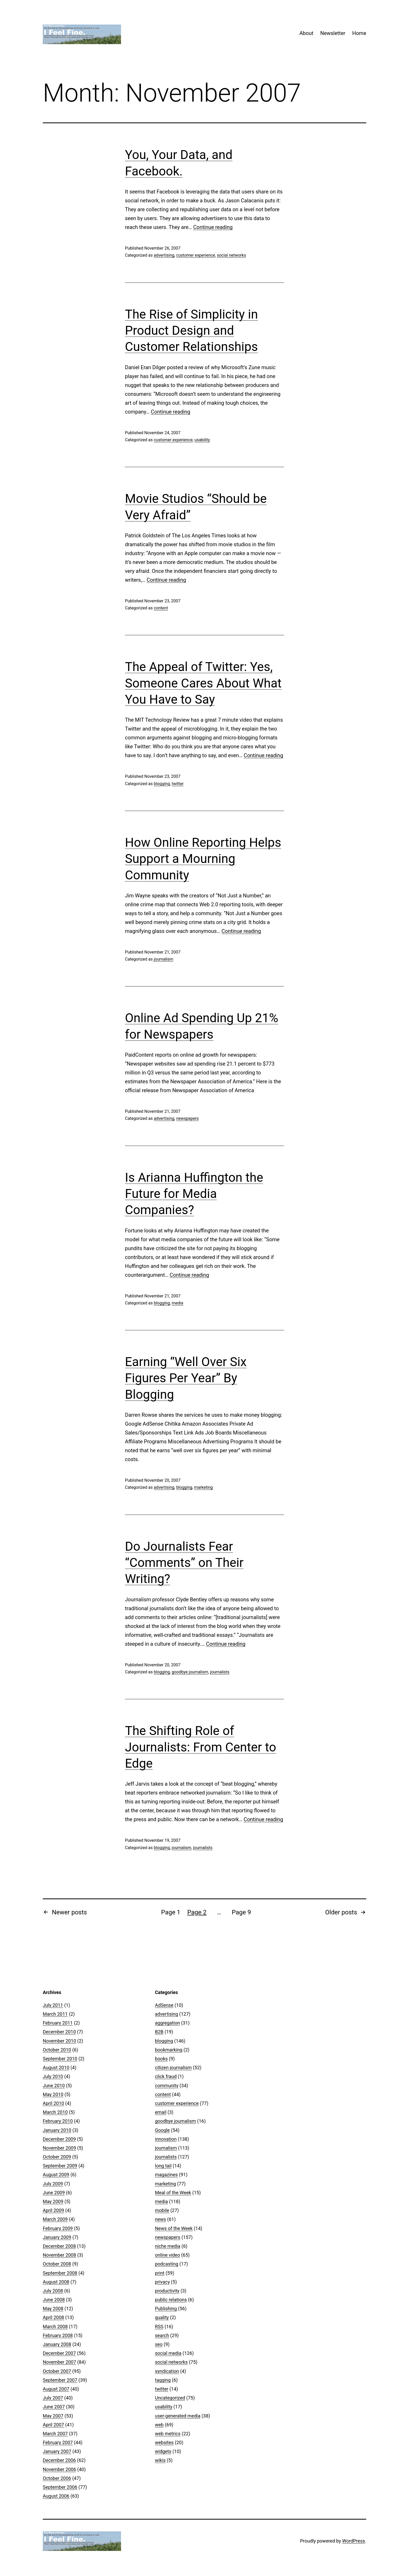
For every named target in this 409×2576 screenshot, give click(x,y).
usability (202, 439)
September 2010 (60, 2058)
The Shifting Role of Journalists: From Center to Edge (200, 1747)
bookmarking (168, 2049)
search (162, 2335)
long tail (163, 2165)
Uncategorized (170, 2398)
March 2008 (55, 2326)
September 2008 (60, 2273)
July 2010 (53, 2076)
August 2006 (56, 2496)
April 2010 (53, 2103)
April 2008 (53, 2317)
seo (159, 2344)
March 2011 (55, 2014)
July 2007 (53, 2398)
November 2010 (59, 2041)
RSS (159, 2326)
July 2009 (53, 2183)
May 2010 (53, 2094)
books (161, 2058)
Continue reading (213, 227)
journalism (163, 959)
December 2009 (59, 2139)
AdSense (164, 2005)
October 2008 (57, 2264)
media (177, 1303)
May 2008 (53, 2308)
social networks (231, 255)
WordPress (353, 2541)
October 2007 (57, 2371)
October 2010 (57, 2049)
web (159, 2424)
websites (164, 2442)
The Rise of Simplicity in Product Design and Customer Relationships (191, 330)
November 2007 (59, 2362)
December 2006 (59, 2460)
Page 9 (241, 1912)
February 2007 (58, 2442)
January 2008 (57, 2344)
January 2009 (57, 2237)
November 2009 (59, 2148)
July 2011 (53, 2005)
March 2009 (55, 2219)
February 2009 (58, 2228)
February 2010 (58, 2121)
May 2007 (53, 2416)
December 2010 (59, 2031)
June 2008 (54, 2299)
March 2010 (55, 2112)
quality (162, 2317)
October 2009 (57, 2157)
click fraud (166, 2076)
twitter (178, 783)
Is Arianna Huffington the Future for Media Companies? (194, 1194)
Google (162, 2130)
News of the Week (174, 2228)
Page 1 (171, 1912)
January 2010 (57, 2130)
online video (167, 2255)
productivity (167, 2290)
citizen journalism (173, 2067)
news (160, 2219)
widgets (163, 2451)
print (159, 2273)
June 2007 (54, 2406)
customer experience (195, 255)
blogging (162, 783)
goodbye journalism (190, 1671)
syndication (167, 2371)
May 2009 (53, 2201)
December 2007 (59, 2353)
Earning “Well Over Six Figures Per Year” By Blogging (185, 1378)
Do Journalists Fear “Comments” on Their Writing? (184, 1562)
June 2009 (54, 2192)
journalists (219, 1671)
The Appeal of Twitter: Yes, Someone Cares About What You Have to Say (203, 683)
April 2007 (53, 2424)
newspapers (187, 1118)
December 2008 (59, 2246)
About (306, 33)
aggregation (167, 2023)
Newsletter (332, 33)
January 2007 (57, 2451)
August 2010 (56, 2067)
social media (168, 2353)
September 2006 (60, 2487)
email (160, 2112)
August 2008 (56, 2282)
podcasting (166, 2264)
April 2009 (53, 2210)
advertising (164, 255)
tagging (163, 2380)
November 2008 (59, 2255)
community (166, 2085)
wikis (160, 2460)
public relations (171, 2299)
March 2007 (55, 2433)
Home (359, 33)
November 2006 (59, 2469)
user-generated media (177, 2416)
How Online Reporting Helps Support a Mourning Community (203, 859)
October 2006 (57, 2478)
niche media (167, 2246)
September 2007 (60, 2380)
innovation (166, 2139)
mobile (162, 2210)
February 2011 (58, 2023)
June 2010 (54, 2085)
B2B (159, 2031)
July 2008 (53, 2290)
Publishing (166, 2308)
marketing (203, 1487)
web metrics (168, 2433)
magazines (166, 2174)
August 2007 (56, 2389)
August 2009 (56, 2174)
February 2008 (58, 2335)
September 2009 (60, 2165)
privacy (162, 2282)
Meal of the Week (173, 2192)
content (161, 607)
